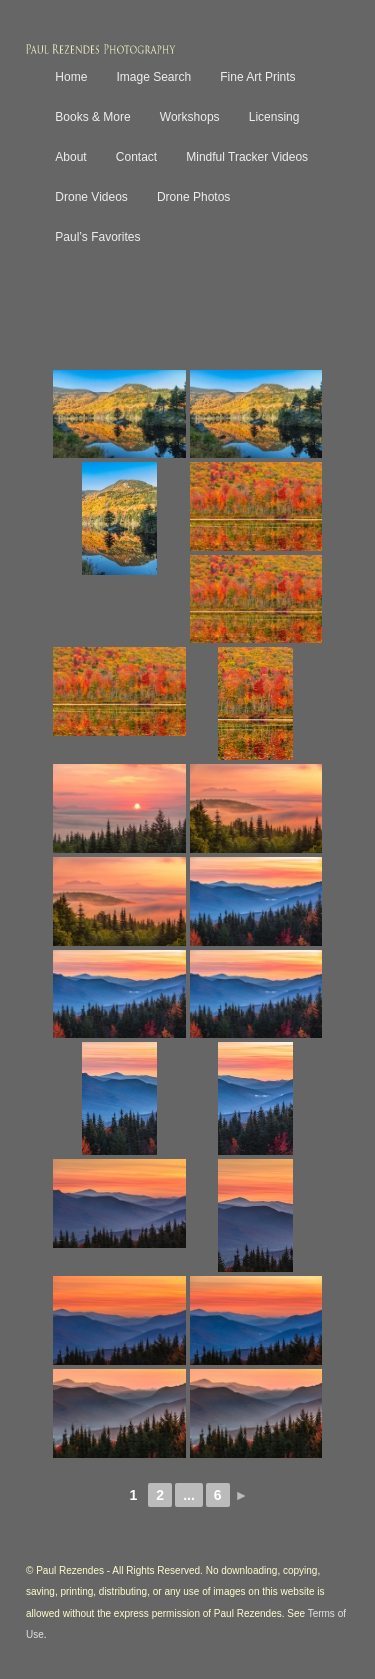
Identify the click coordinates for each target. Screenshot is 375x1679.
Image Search (153, 77)
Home (71, 77)
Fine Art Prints (257, 77)
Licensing (274, 117)
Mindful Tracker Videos (247, 157)
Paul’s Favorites (97, 237)
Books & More (92, 117)
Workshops (190, 117)
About (70, 157)
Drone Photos (193, 197)
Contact (136, 157)
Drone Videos (91, 197)
